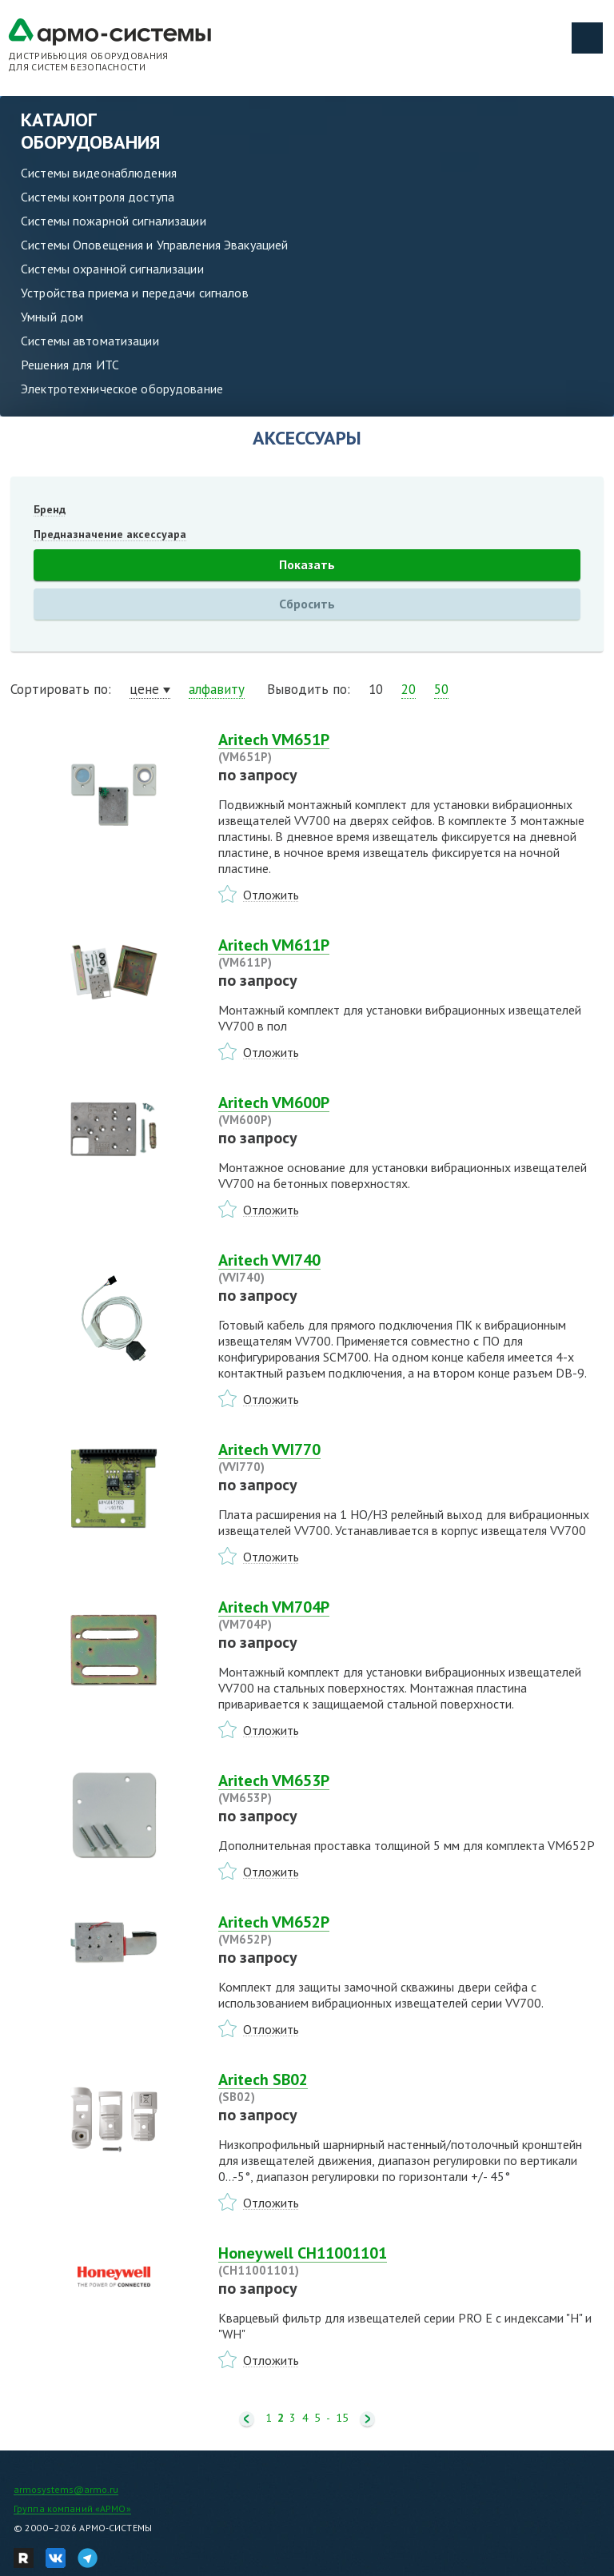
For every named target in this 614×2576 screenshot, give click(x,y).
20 (408, 689)
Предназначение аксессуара (110, 534)
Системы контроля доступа (97, 197)
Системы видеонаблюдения (99, 173)
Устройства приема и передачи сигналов (135, 293)
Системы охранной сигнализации (112, 269)
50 (441, 689)
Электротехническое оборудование (122, 389)
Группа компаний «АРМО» (72, 2508)
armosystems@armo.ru (66, 2489)
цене (144, 689)
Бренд (50, 509)
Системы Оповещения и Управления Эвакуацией (154, 245)
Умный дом (52, 317)
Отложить (271, 895)
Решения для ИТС (70, 365)
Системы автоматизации (90, 341)
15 (342, 2418)
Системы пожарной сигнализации (113, 221)
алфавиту (217, 689)
